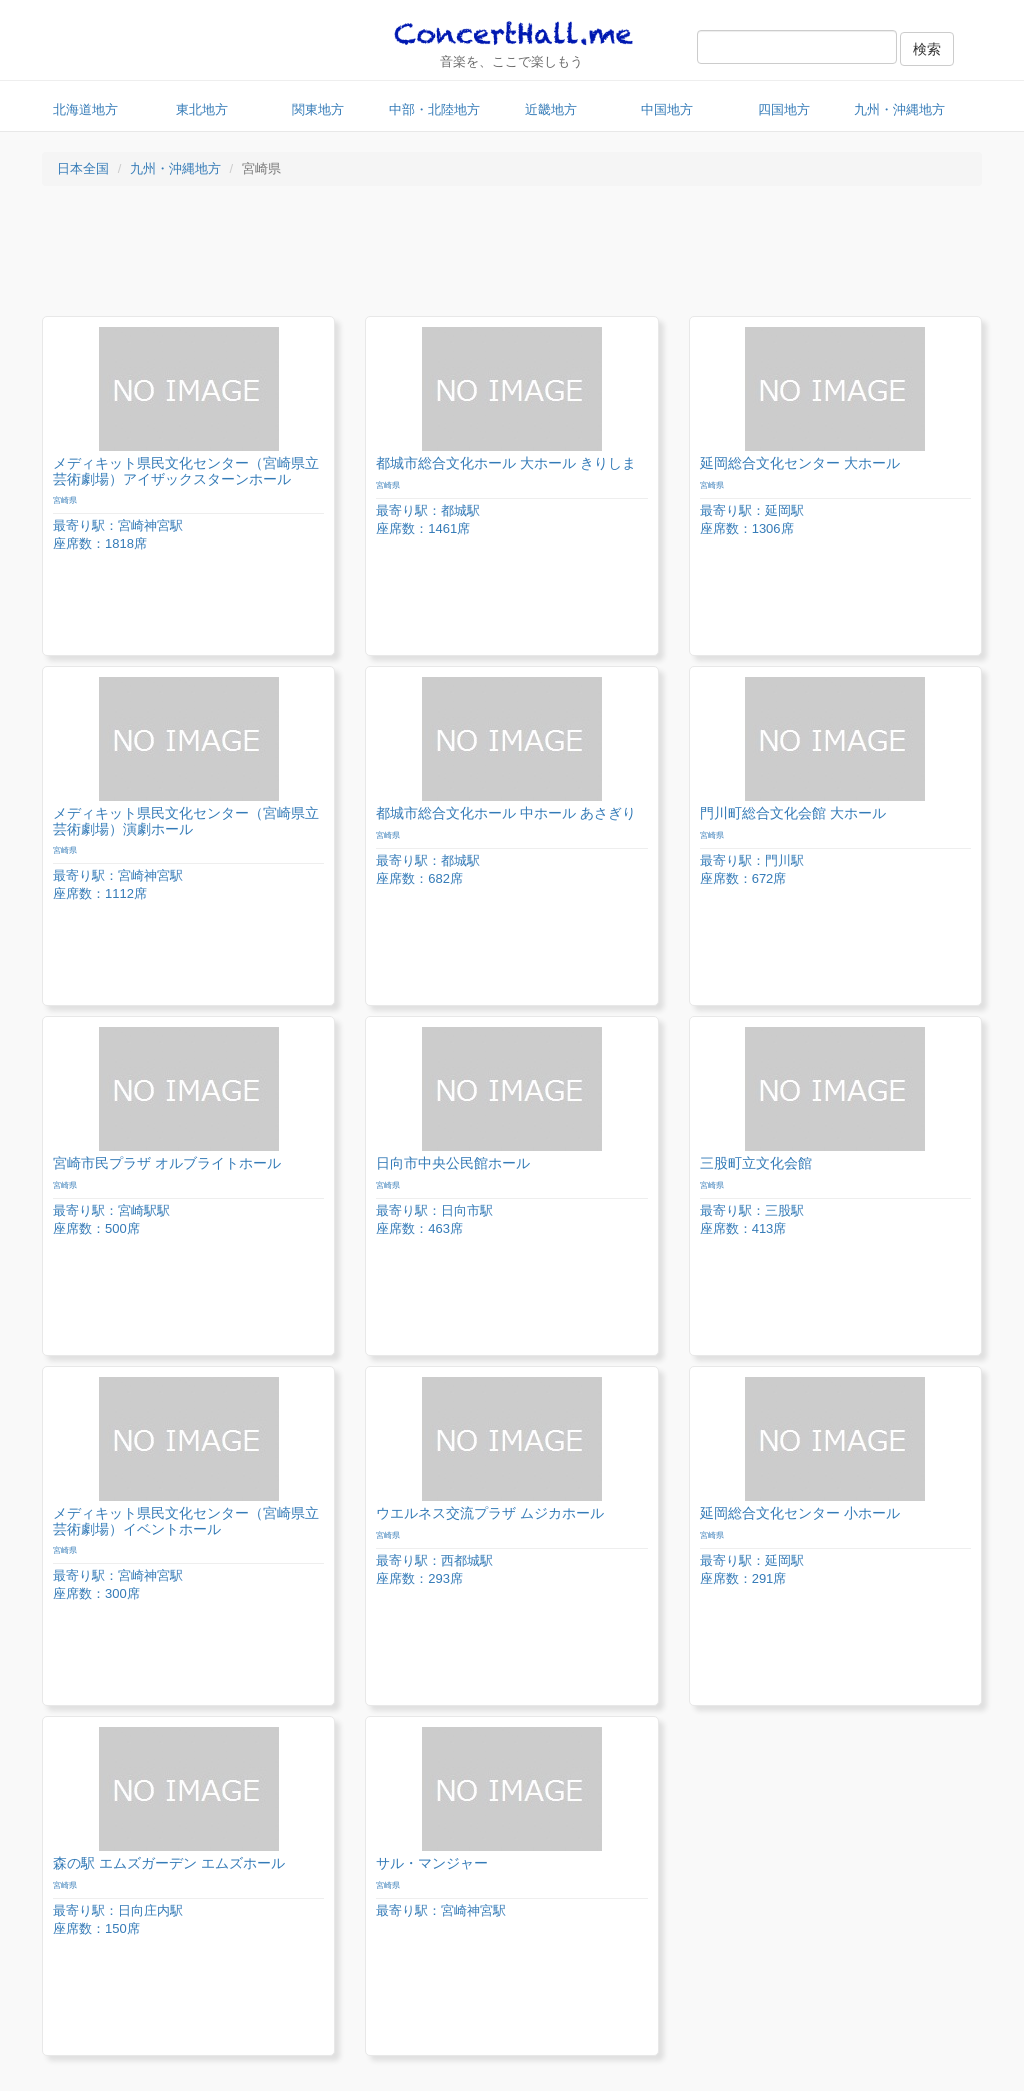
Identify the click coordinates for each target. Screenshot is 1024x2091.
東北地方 (202, 109)
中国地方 (667, 109)
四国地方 (784, 109)
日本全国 (83, 168)
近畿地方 (551, 109)
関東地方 (318, 109)
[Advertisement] (512, 256)
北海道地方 (85, 109)
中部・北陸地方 (434, 109)
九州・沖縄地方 (899, 109)
